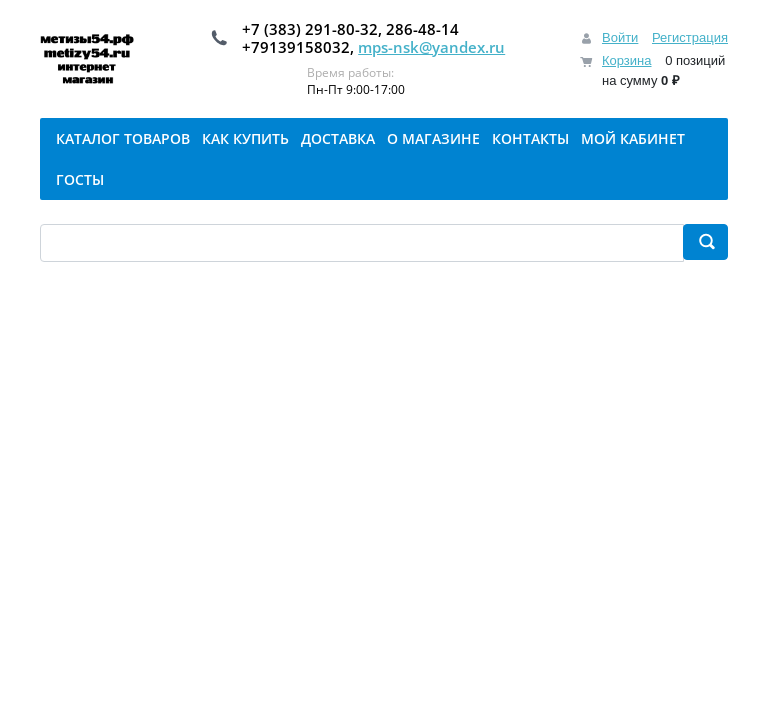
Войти (620, 37)
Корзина (627, 60)
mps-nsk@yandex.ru (431, 47)
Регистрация (690, 37)
